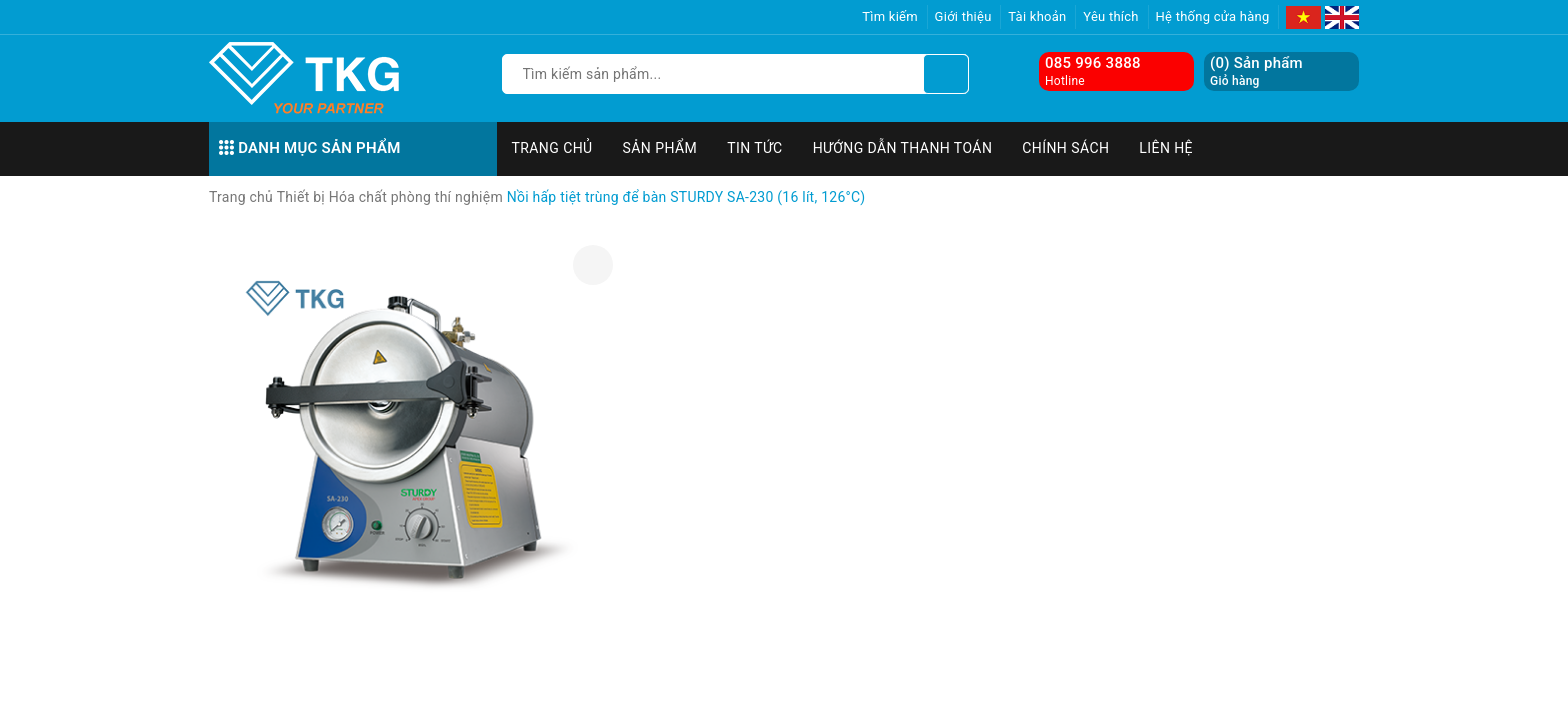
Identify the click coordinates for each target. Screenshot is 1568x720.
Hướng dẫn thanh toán (903, 148)
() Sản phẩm (1256, 71)
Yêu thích (1111, 16)
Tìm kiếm (890, 16)
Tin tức (755, 148)
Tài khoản (1037, 16)
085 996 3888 (1093, 63)
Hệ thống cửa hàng (1213, 16)
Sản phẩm (660, 148)
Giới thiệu (963, 16)
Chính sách (1065, 148)
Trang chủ (552, 148)
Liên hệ (1166, 148)
